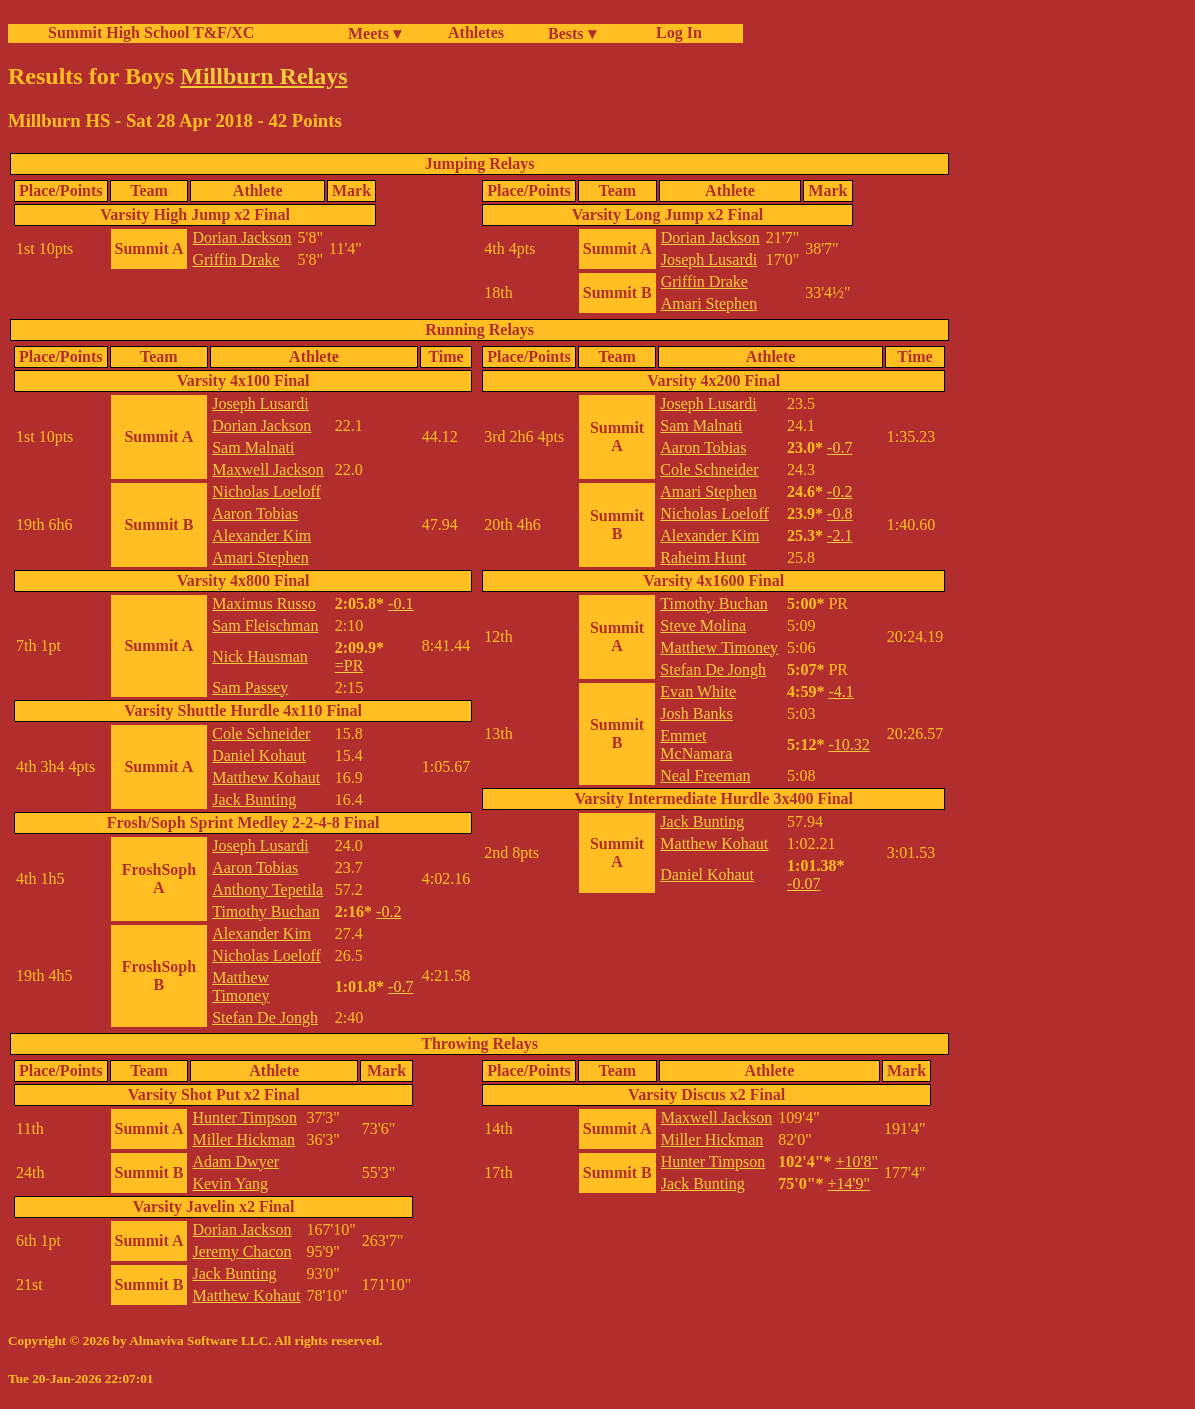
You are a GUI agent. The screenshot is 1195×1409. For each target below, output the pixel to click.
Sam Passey (250, 687)
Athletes (476, 32)
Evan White (698, 691)
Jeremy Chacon (241, 1251)
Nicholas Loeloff (266, 491)
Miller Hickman (243, 1139)
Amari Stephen (709, 303)
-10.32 (848, 744)
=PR (349, 665)
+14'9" (849, 1183)
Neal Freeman (705, 775)
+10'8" (857, 1161)
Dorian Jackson (241, 237)
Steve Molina (703, 625)
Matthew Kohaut (266, 777)
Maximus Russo (264, 603)
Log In (675, 32)
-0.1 (400, 603)
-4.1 (840, 691)
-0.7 (400, 986)
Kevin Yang (230, 1183)
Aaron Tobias (255, 513)
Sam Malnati (253, 447)
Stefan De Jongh (265, 1017)
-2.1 (839, 535)
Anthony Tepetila (267, 889)
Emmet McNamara (696, 744)
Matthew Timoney (240, 986)
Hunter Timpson (244, 1117)
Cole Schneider (261, 733)
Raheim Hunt (703, 557)
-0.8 (839, 513)
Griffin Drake (235, 259)
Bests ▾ (572, 33)
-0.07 (803, 883)
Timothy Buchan (265, 911)
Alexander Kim (261, 535)
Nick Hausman (260, 656)
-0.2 (388, 911)
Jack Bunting (254, 799)
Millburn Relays (263, 76)
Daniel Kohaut (259, 755)
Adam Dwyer (235, 1161)
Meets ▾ (374, 33)
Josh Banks (696, 713)
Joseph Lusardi (709, 259)
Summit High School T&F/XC (151, 32)
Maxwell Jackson (268, 469)
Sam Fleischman (265, 625)
